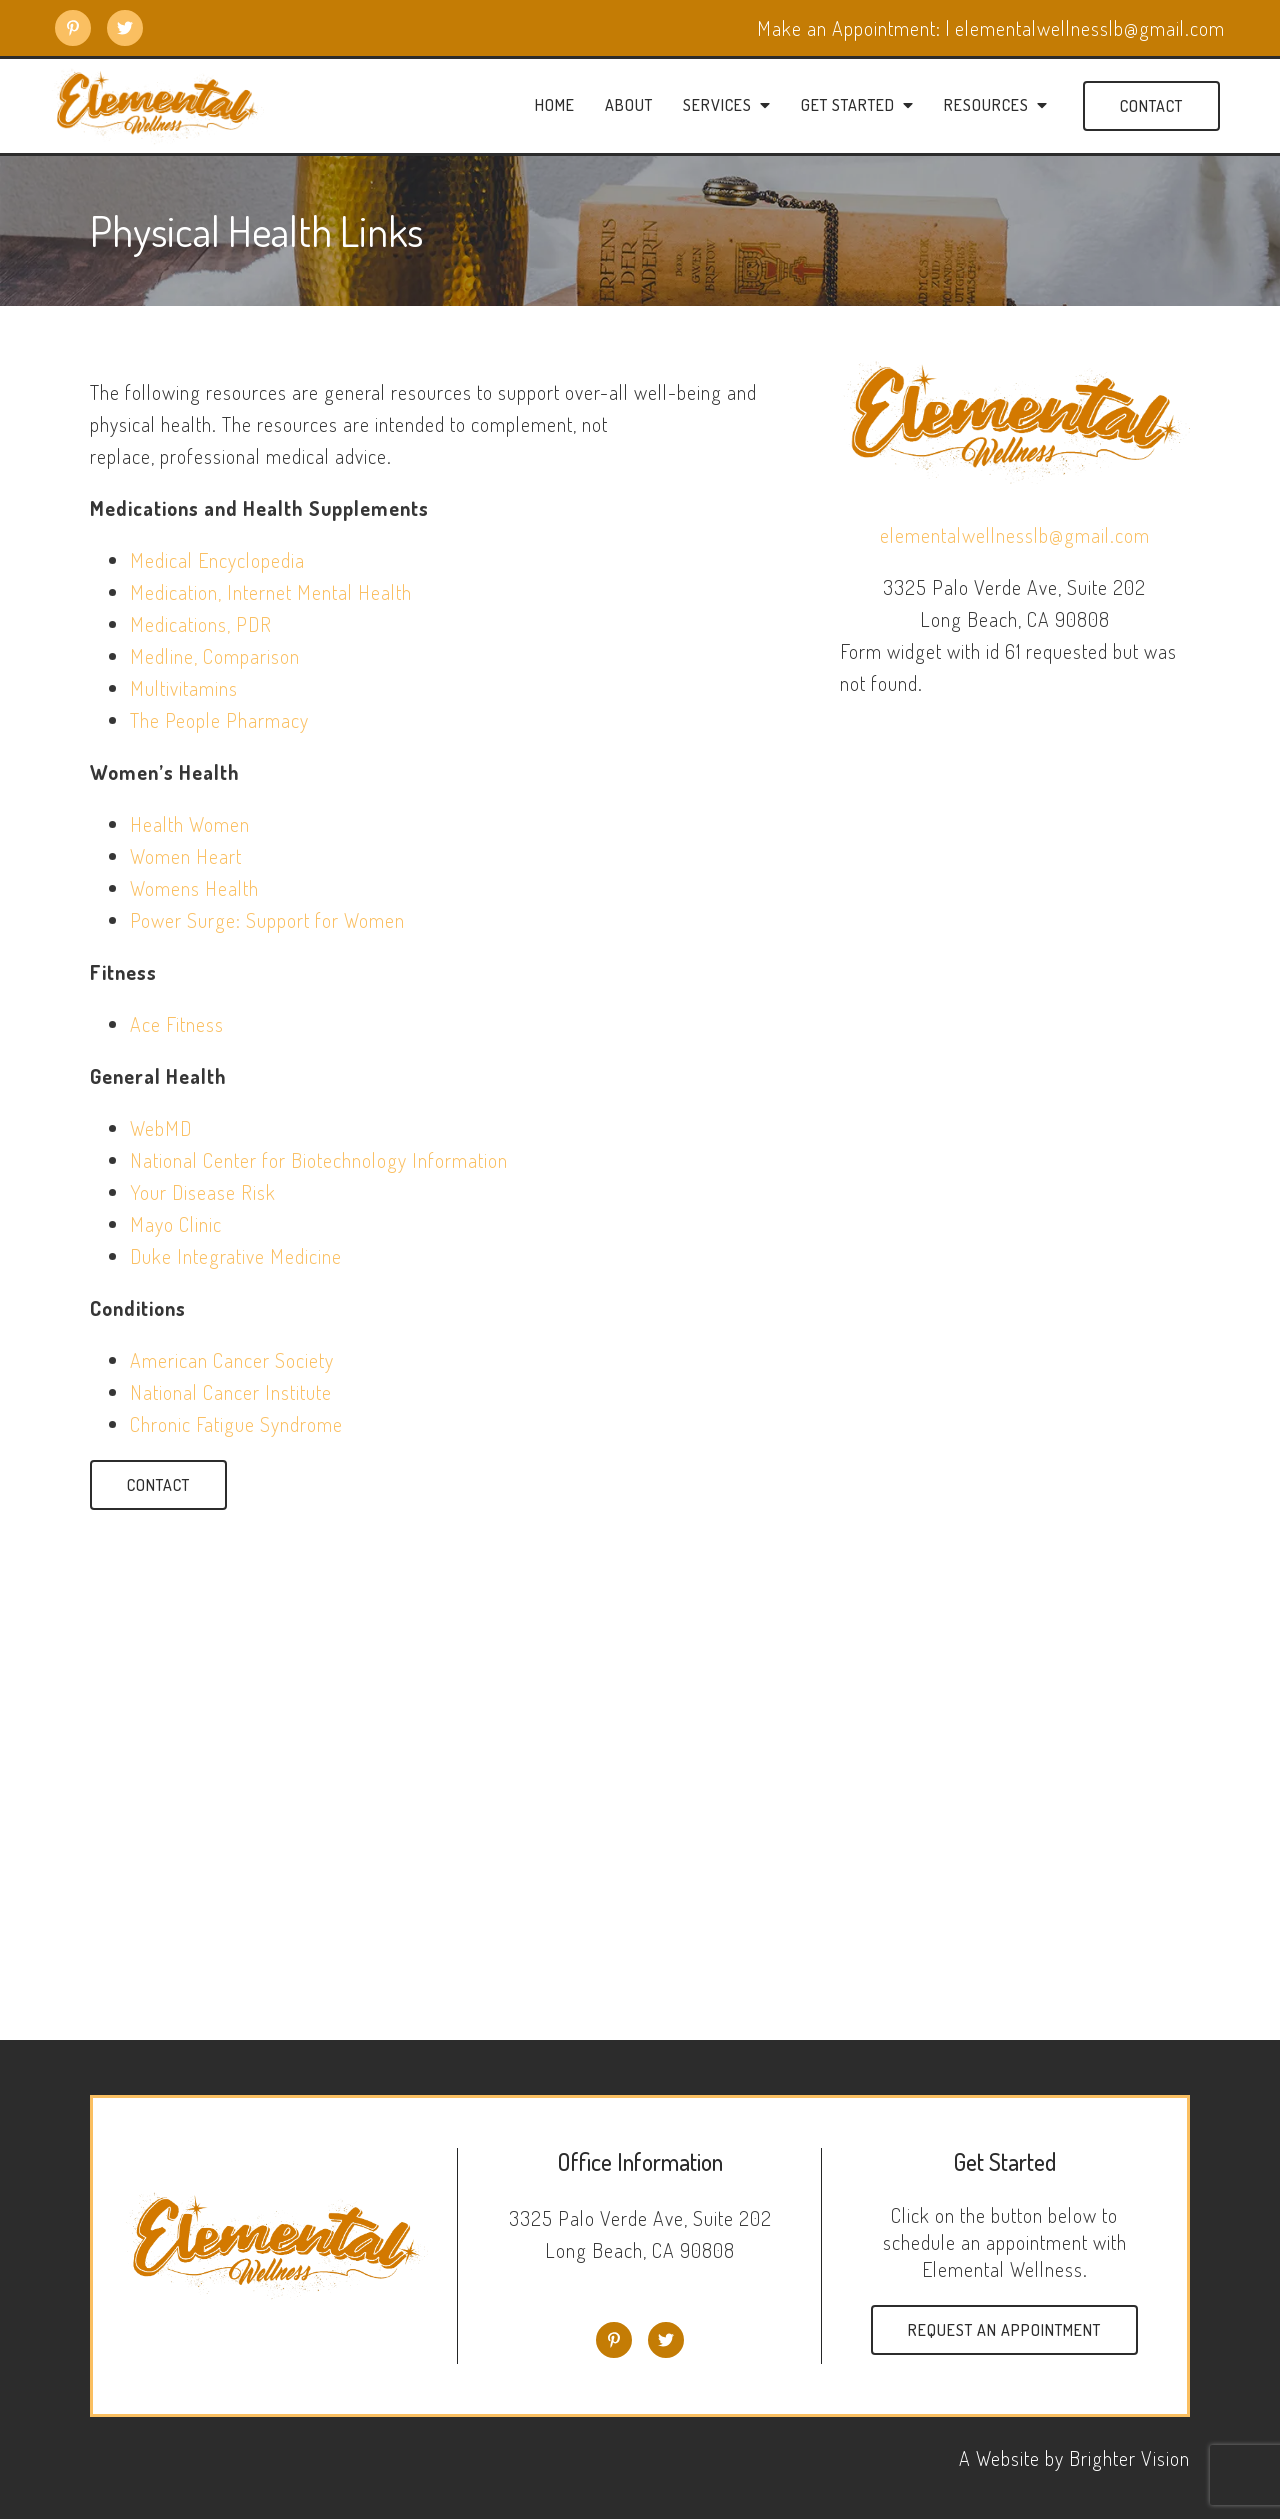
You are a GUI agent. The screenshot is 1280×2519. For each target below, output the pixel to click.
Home (555, 105)
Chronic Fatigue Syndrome (236, 1424)
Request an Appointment (1004, 2330)
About (629, 105)
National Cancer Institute (231, 1392)
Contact (1151, 106)
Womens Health (194, 888)
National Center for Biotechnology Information (319, 1160)
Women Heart (186, 856)
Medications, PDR (201, 624)
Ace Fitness (177, 1024)
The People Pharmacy (219, 720)
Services (717, 105)
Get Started (848, 105)
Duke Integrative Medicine (236, 1256)
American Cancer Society (232, 1360)
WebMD (161, 1128)
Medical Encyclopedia (217, 560)
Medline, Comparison (215, 656)
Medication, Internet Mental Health (271, 592)
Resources (986, 105)
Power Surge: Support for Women (267, 920)
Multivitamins (184, 688)
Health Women (190, 824)
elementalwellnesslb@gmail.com (1015, 535)
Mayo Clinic (176, 1224)
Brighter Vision (1129, 2458)
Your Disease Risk (203, 1192)
